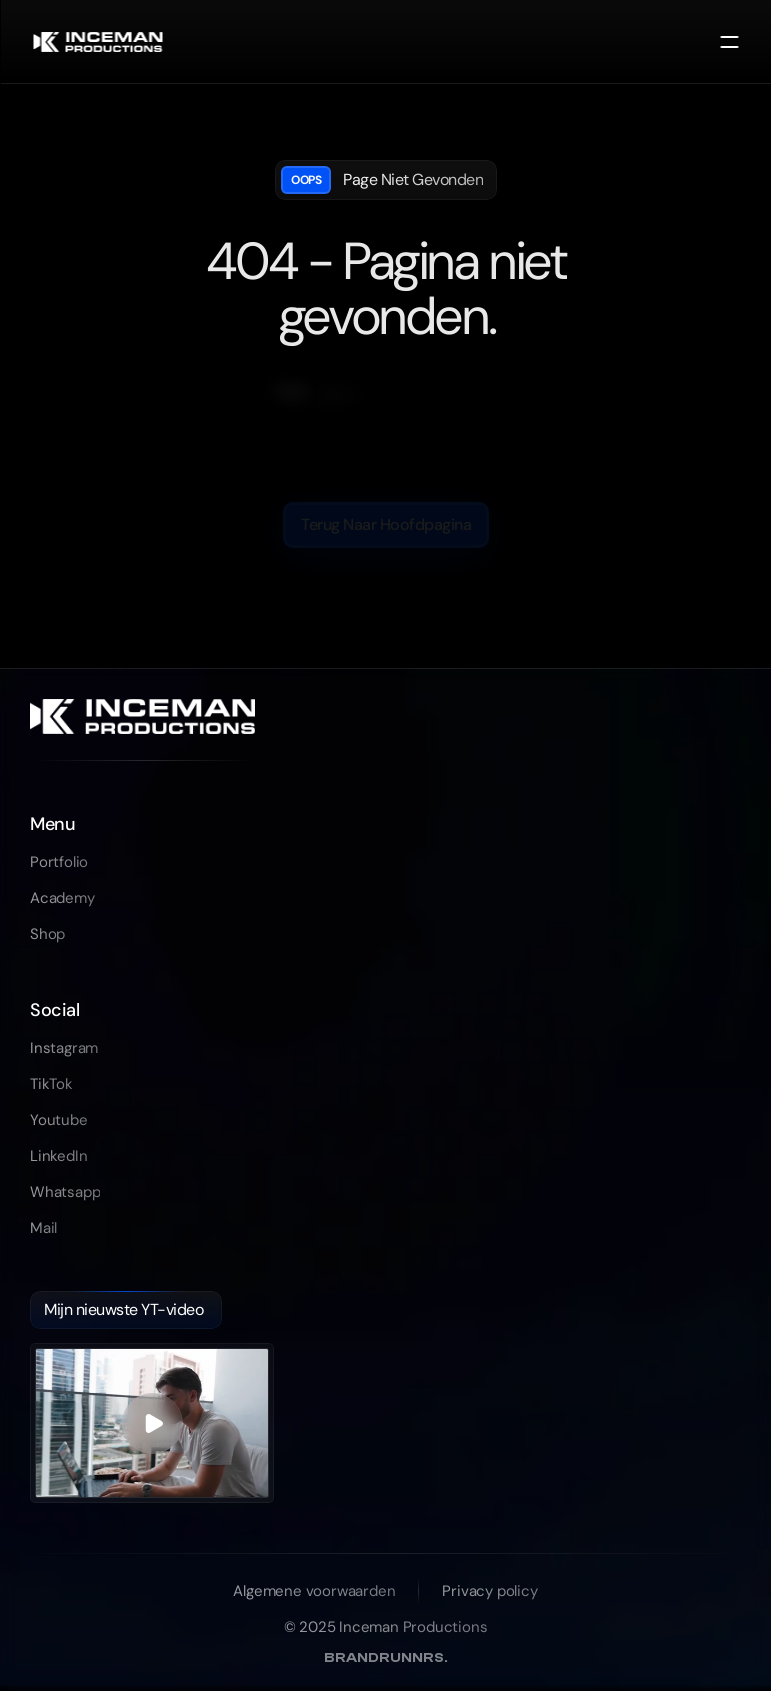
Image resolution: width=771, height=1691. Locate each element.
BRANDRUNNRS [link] (386, 1658)
